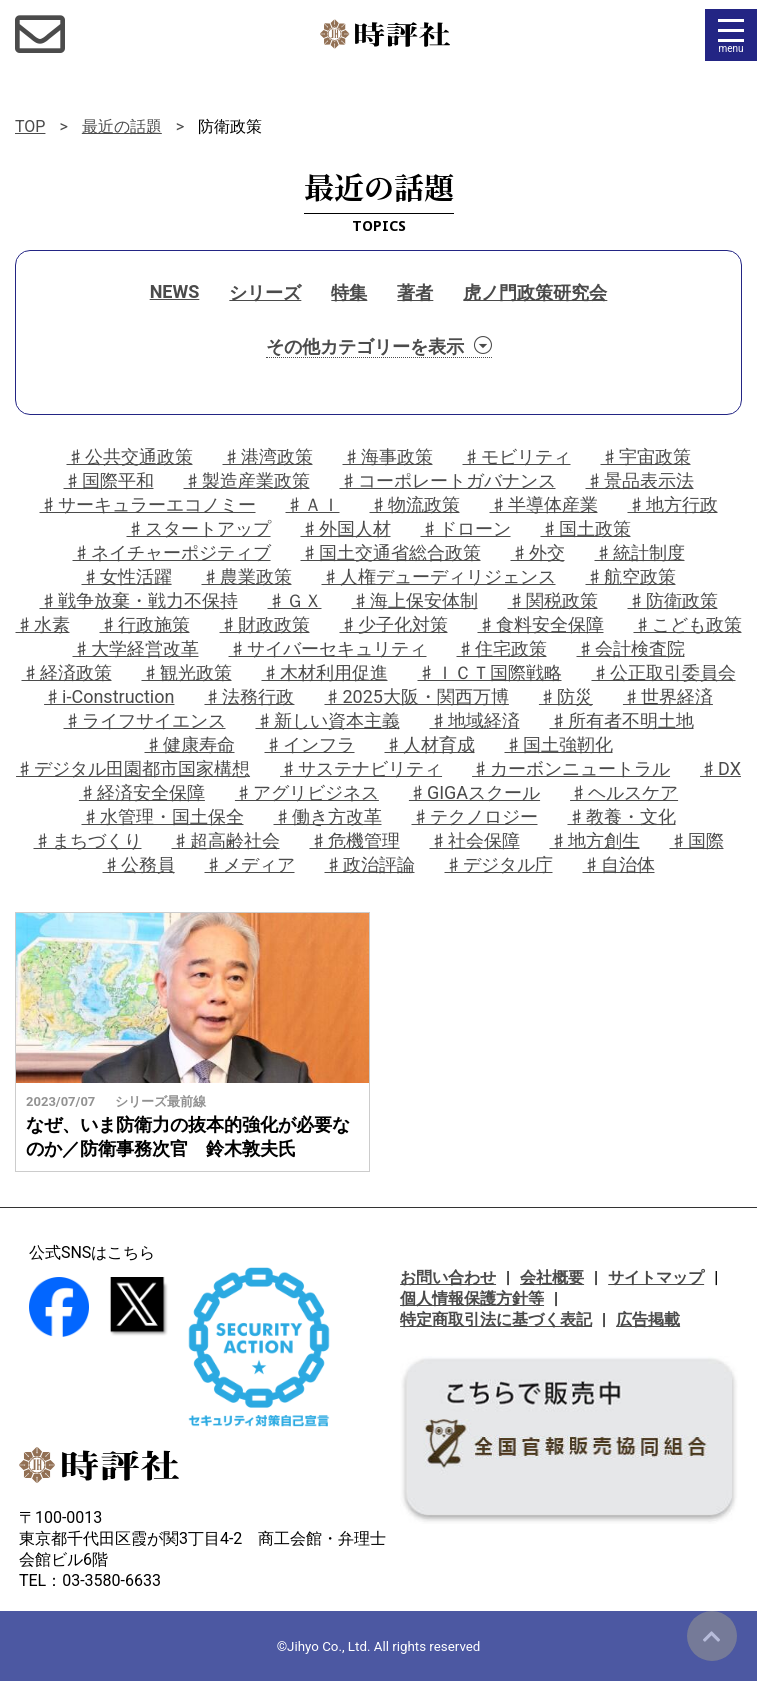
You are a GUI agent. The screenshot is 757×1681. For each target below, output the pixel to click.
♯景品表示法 (640, 480)
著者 (415, 292)
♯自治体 (619, 864)
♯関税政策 (553, 600)
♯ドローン (466, 528)
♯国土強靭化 (559, 744)
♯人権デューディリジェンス (439, 576)
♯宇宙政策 (646, 456)
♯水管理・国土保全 (163, 816)
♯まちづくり (88, 840)
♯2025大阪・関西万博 (416, 696)
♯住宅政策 (502, 648)
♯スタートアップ (199, 528)
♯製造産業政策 (247, 480)
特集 (349, 292)
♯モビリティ (517, 456)
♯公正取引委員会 (664, 672)
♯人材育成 (430, 744)
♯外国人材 (346, 528)
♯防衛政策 (673, 600)
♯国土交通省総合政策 (391, 552)
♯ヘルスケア (624, 792)
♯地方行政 (673, 504)
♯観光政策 (187, 672)
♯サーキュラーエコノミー (148, 504)
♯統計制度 (640, 552)
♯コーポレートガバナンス (448, 480)
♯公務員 (139, 864)
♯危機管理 (355, 840)
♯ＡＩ (313, 504)
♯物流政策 (415, 504)
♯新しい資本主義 (328, 720)
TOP (30, 126)
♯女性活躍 (127, 576)
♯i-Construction (109, 696)
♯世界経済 (668, 696)
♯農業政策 (247, 576)
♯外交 (538, 552)
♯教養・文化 (622, 816)
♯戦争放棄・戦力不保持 (139, 600)
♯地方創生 (595, 840)
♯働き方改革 (328, 816)
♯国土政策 (586, 528)
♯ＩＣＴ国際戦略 (490, 672)
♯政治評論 (370, 864)
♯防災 (566, 696)
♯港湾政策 (268, 456)
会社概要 (552, 1277)
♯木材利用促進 (325, 672)
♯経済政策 (67, 672)
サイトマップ (656, 1277)
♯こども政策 (688, 624)
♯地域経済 (475, 720)
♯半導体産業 (544, 504)
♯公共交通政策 (130, 456)
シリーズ (265, 292)
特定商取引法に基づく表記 (496, 1319)
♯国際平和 (109, 480)
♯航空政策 (631, 576)
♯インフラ (310, 744)
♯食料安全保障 (541, 624)
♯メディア (250, 864)
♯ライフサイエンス (145, 720)
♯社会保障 (475, 840)
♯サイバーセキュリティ (328, 648)
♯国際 (697, 840)
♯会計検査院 (631, 648)
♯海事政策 (388, 456)
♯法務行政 (249, 696)
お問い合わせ (448, 1277)
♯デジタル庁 (499, 864)
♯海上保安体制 (415, 600)
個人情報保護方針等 (472, 1298)
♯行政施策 (145, 624)
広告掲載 (648, 1319)
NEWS (175, 291)
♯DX (720, 768)
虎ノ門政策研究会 (535, 292)
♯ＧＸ (295, 600)
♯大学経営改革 (136, 648)
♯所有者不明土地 (622, 720)
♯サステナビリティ (361, 768)
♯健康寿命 (190, 744)
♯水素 (43, 624)
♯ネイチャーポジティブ (172, 552)
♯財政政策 (265, 624)
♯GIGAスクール (474, 792)
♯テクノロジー (475, 816)
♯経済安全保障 (142, 792)
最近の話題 (122, 126)
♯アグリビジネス (307, 792)
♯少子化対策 (394, 624)
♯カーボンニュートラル (571, 768)
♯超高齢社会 (226, 840)
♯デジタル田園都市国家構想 (133, 768)
